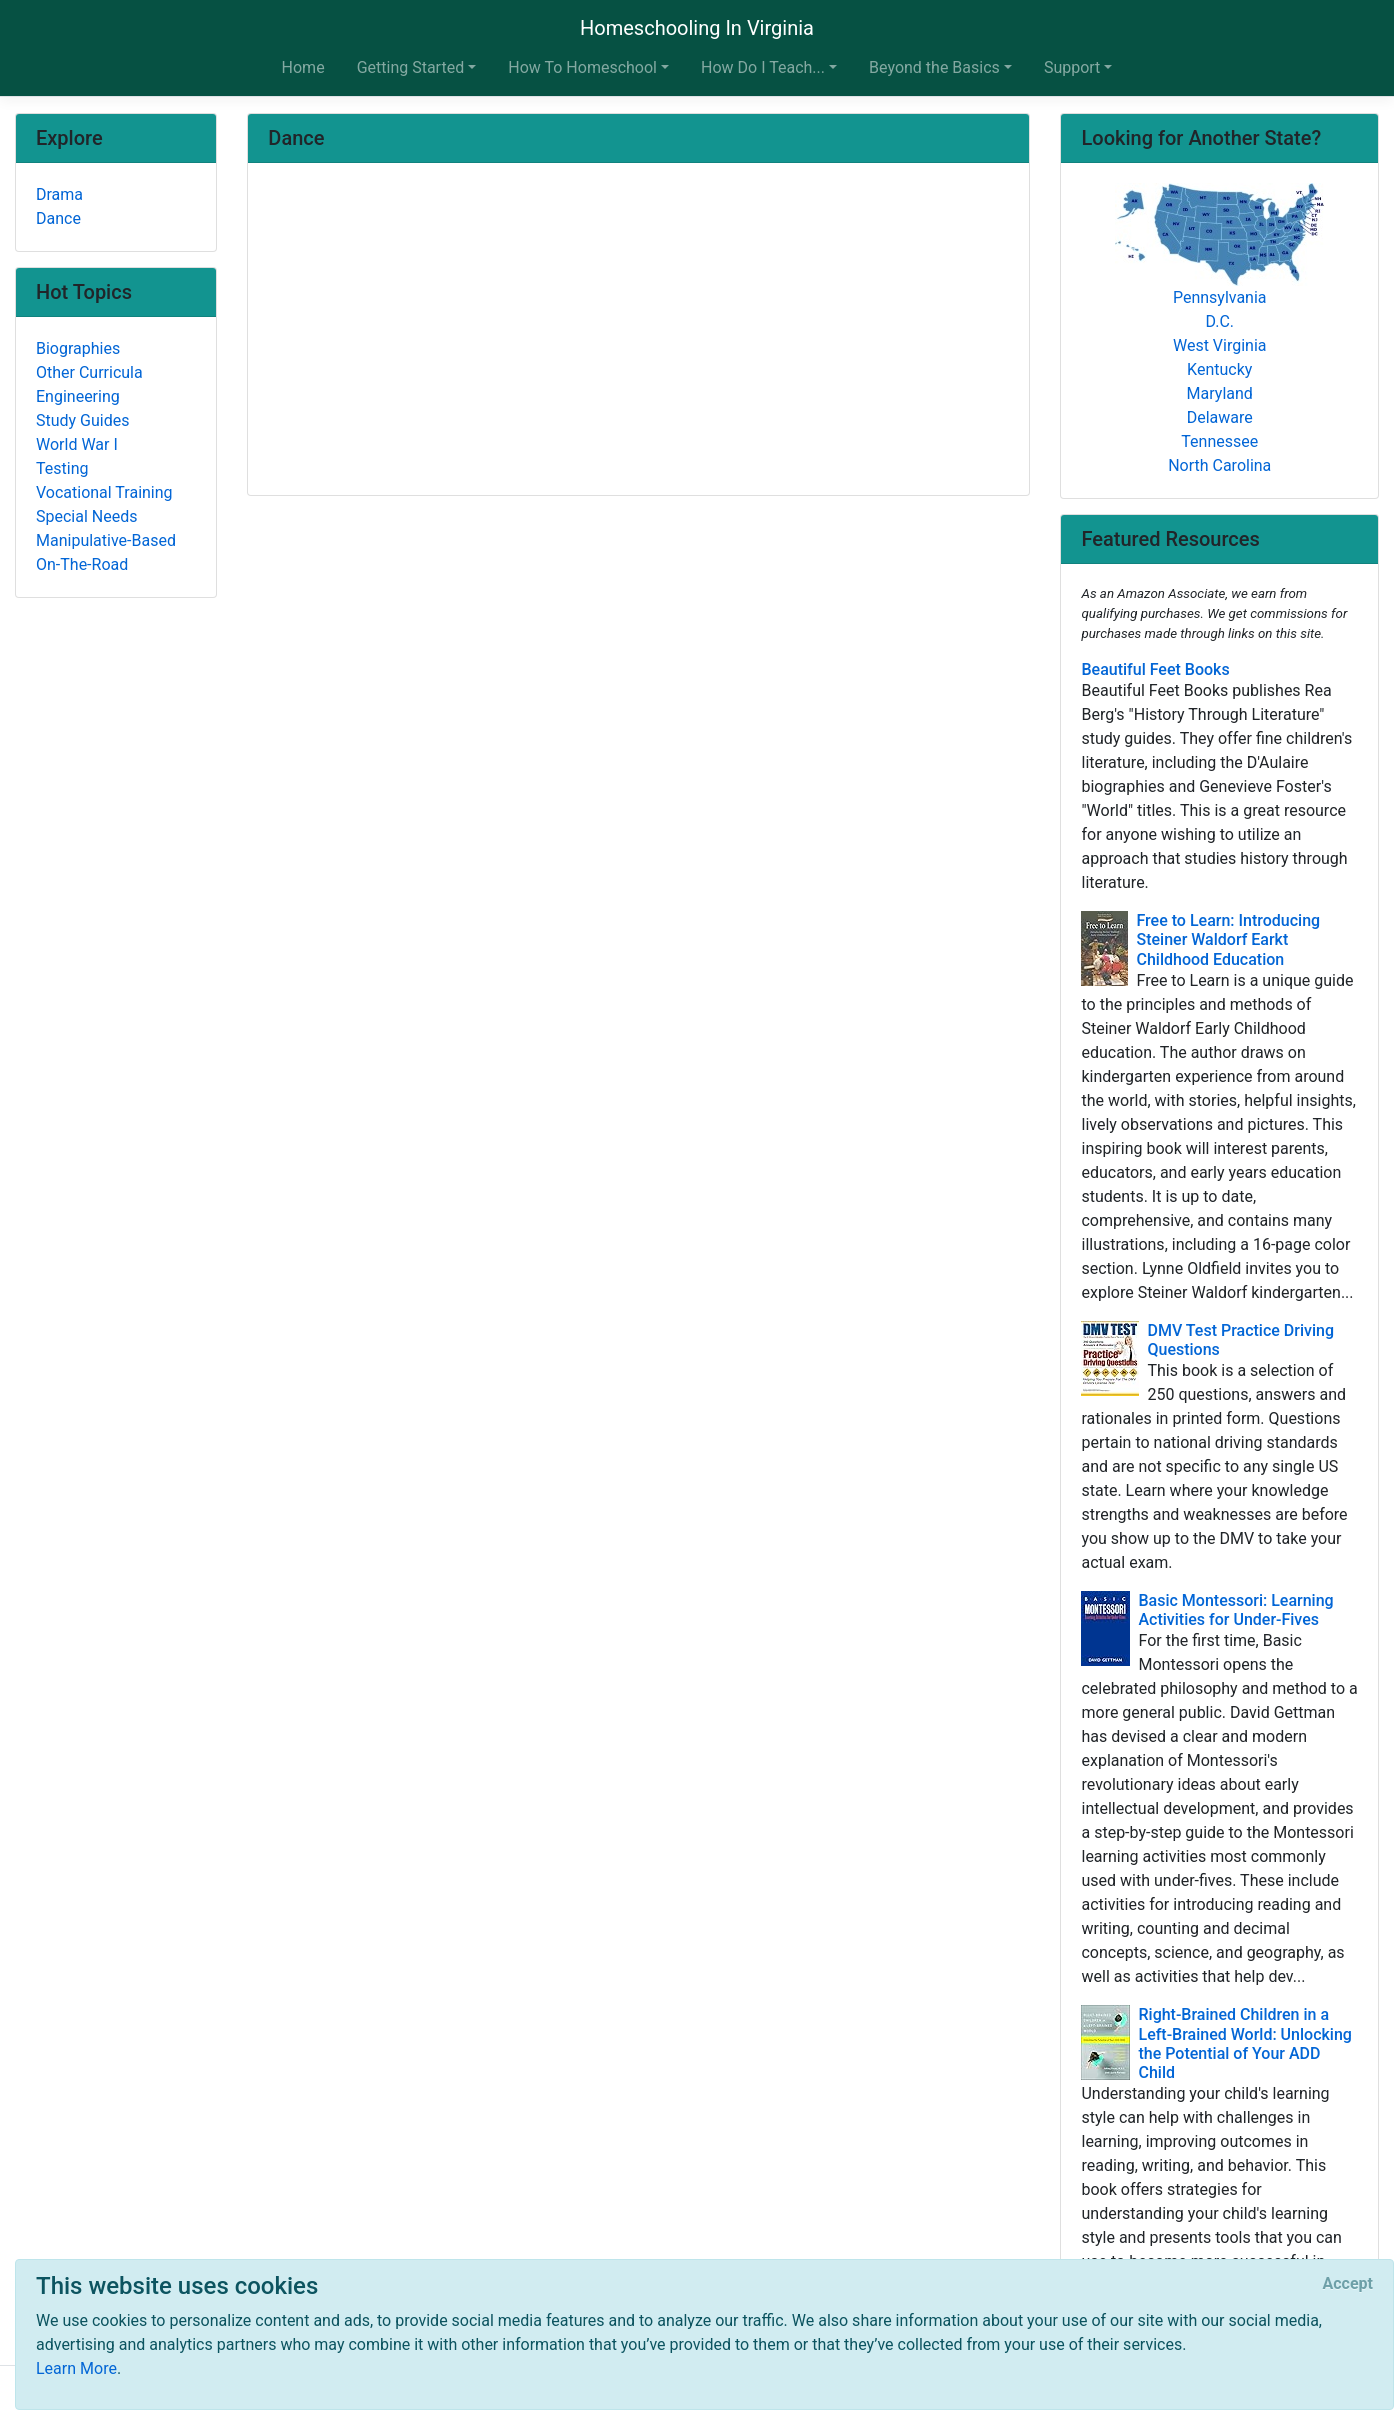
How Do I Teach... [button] (763, 67)
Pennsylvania (1220, 297)
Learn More (76, 2368)
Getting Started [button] (411, 67)
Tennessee (1219, 441)
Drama (59, 194)
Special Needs (86, 516)
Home (303, 67)
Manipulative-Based (106, 540)
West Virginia (1220, 345)
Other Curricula (89, 372)
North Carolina (1219, 465)
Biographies (78, 348)
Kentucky (1219, 369)
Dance (58, 218)
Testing (62, 468)
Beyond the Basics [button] (934, 67)
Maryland (1220, 393)
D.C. (1219, 321)
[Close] (1348, 2284)
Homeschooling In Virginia (697, 28)
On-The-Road (82, 564)
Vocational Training (104, 492)
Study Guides (83, 420)
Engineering (78, 396)
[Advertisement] (638, 331)
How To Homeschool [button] (582, 67)
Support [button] (1072, 67)
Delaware (1220, 417)
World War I (77, 444)
